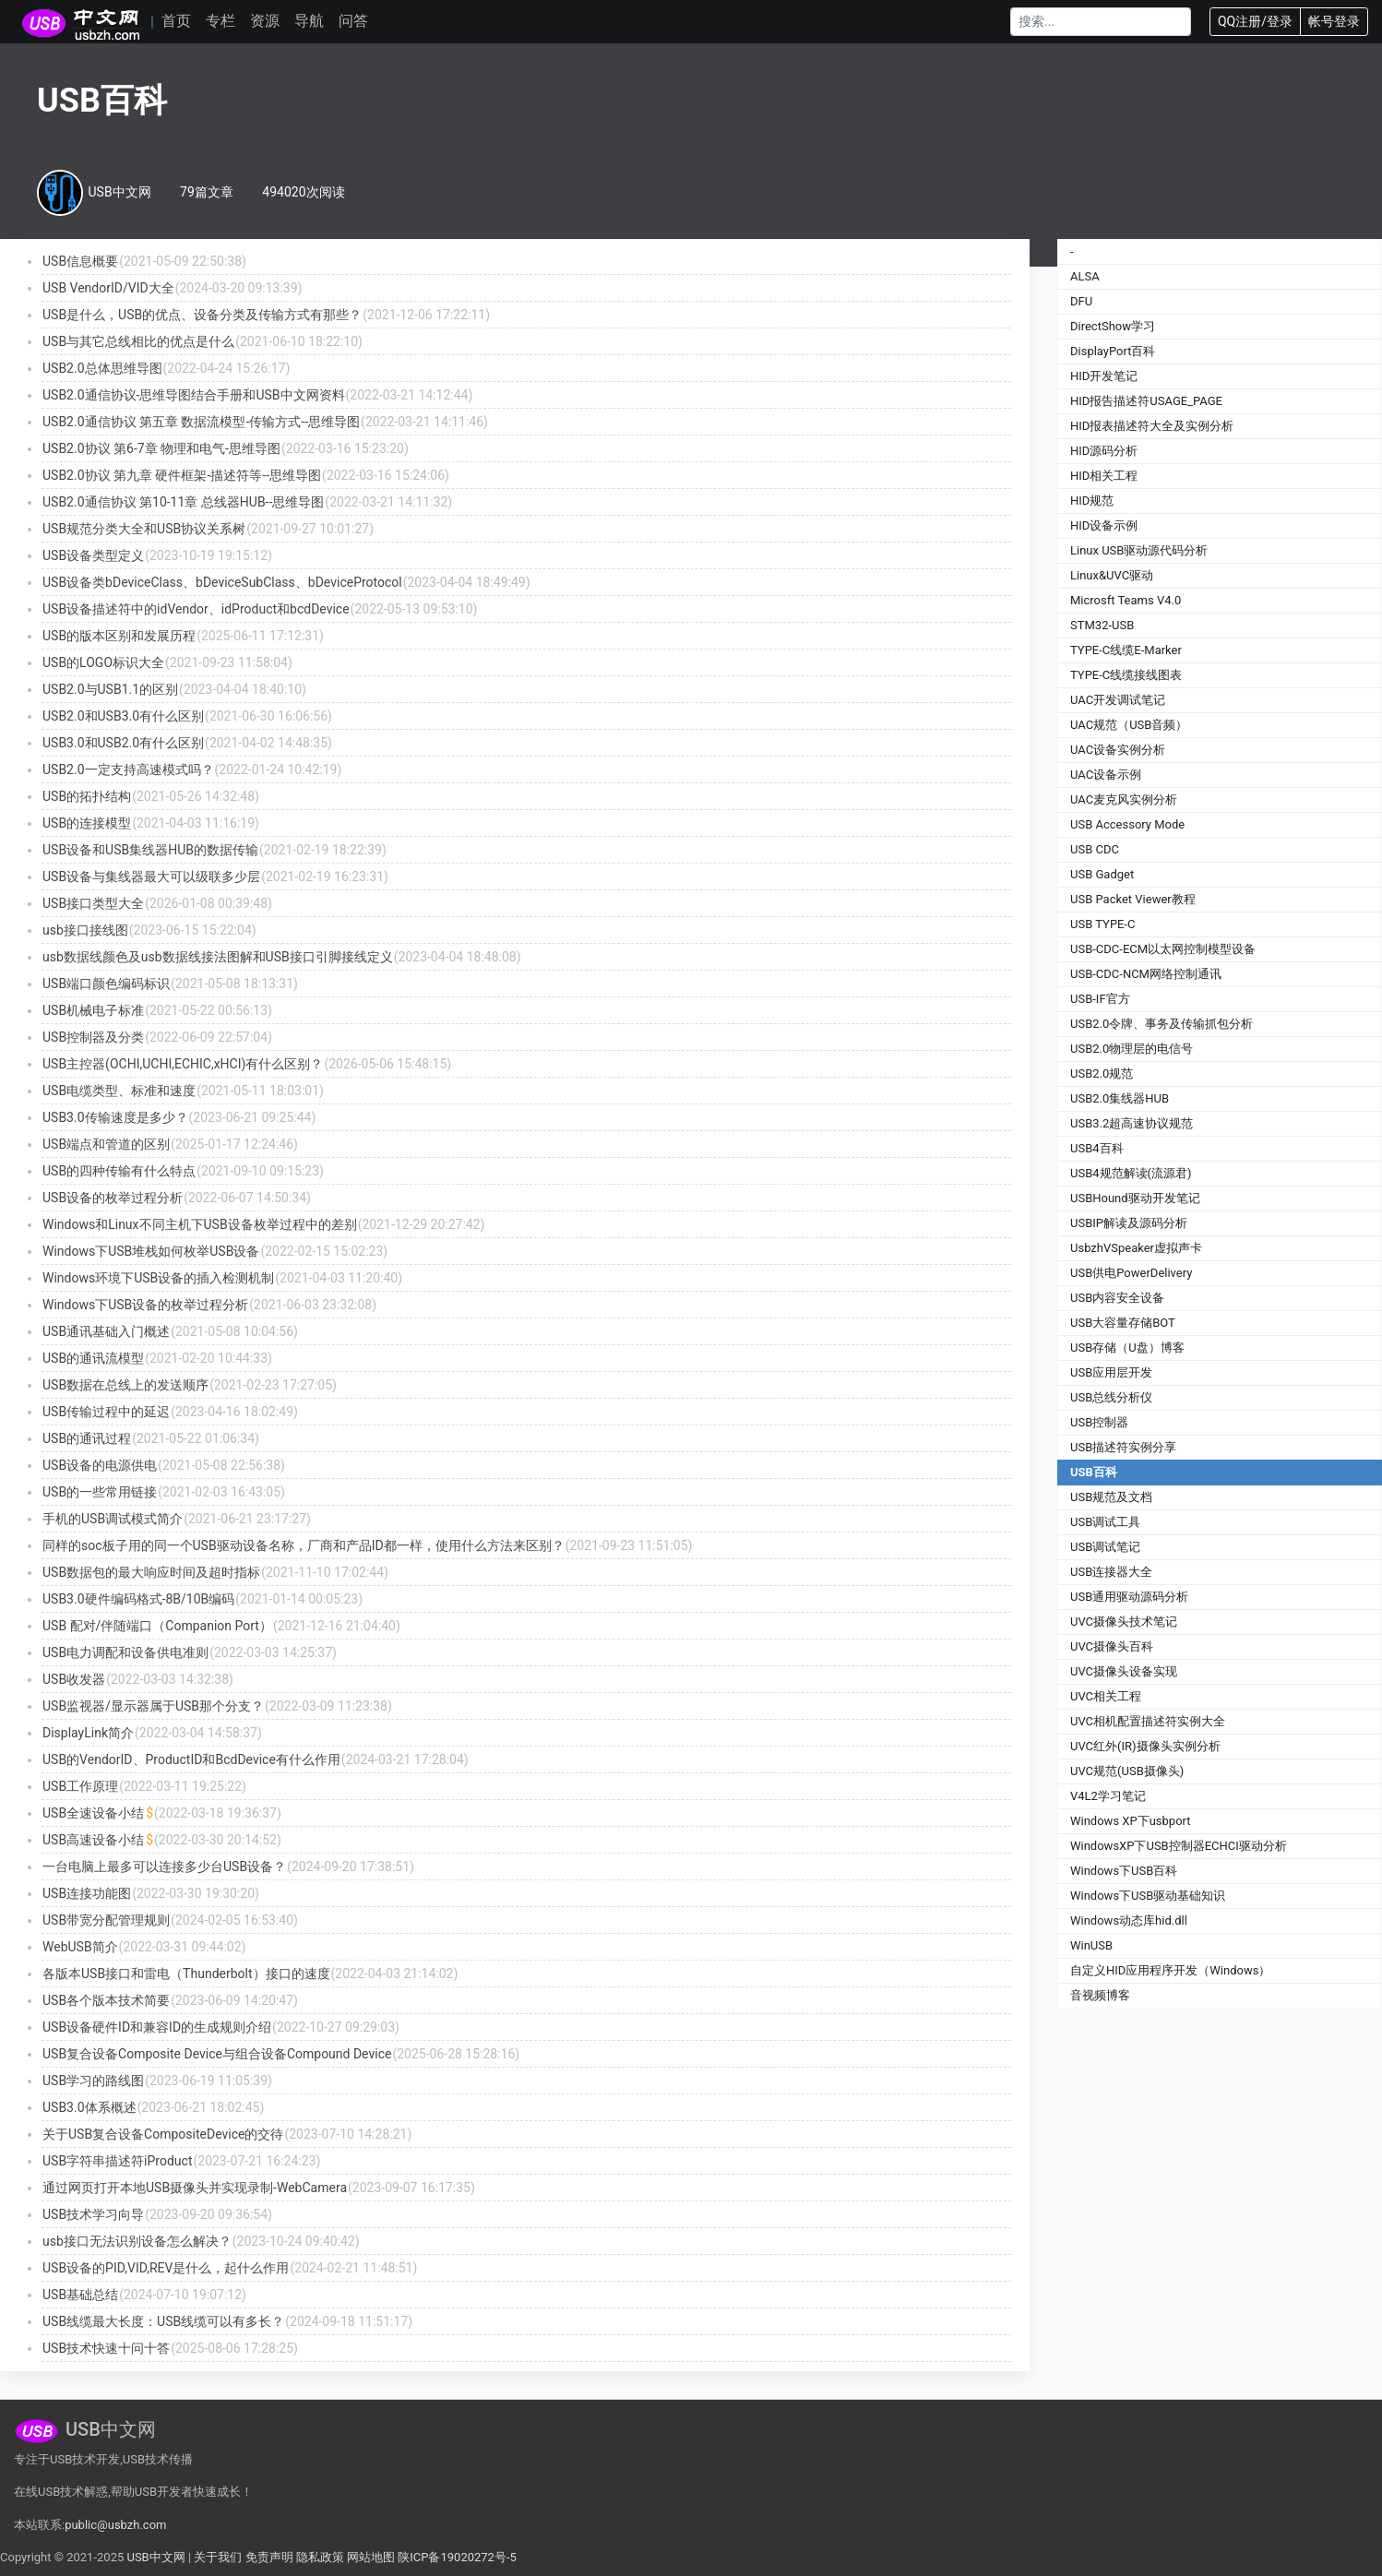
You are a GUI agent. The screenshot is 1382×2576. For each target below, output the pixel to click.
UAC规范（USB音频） (1128, 725)
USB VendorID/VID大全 (108, 287)
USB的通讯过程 (86, 1438)
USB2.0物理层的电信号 (1131, 1048)
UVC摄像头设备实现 (1123, 1671)
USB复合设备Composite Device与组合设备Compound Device (216, 2053)
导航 (309, 21)
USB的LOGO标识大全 (103, 662)
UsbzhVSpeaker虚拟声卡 (1136, 1248)
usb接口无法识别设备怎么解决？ (137, 2241)
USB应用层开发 (1111, 1372)
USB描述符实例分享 (1123, 1447)
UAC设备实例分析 (1117, 750)
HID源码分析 (1104, 451)
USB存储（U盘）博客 (1127, 1347)
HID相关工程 (1104, 476)
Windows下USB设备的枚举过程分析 (145, 1304)
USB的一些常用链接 (99, 1492)
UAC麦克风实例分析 (1123, 799)
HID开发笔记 (1104, 376)
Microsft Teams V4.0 (1125, 600)
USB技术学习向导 (93, 2214)
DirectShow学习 (1112, 326)
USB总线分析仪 (1111, 1397)
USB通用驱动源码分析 (1129, 1597)
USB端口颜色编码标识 (106, 983)
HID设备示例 (1104, 525)
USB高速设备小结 (93, 1839)
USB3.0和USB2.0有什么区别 (123, 742)
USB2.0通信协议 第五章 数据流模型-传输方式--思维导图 (201, 421)
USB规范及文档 (1111, 1497)
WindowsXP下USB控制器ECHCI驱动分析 (1178, 1846)
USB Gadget (1102, 874)
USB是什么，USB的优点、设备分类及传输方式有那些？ (202, 314)
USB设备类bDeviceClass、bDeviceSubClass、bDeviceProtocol (222, 582)
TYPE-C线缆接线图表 (1126, 675)
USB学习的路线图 (93, 2080)
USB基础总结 (80, 2294)
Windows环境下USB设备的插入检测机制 (158, 1277)
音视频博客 (1100, 1995)
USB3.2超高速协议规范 (1131, 1123)
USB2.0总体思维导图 (102, 368)
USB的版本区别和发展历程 (119, 635)
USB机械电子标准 (93, 1010)
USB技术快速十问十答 (106, 2348)
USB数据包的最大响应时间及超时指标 (151, 1572)
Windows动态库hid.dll (1128, 1920)
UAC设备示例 (1105, 774)
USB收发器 (73, 1679)
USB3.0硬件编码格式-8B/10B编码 (138, 1599)
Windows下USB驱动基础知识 (1147, 1895)
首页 (176, 21)
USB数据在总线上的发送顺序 (125, 1384)
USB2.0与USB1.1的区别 (110, 689)
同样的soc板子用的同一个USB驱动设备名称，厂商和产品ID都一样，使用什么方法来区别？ (303, 1545)
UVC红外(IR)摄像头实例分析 (1145, 1746)
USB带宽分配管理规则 (106, 1920)
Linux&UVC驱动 (1111, 575)
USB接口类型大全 (93, 903)
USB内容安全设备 (1117, 1298)
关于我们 (218, 2557)
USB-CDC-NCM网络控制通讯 (1145, 974)
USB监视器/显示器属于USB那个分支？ (153, 1706)
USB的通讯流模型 (93, 1358)
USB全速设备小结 (93, 1813)
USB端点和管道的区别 (106, 1144)
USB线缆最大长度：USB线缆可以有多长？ (163, 2321)
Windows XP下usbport (1130, 1821)
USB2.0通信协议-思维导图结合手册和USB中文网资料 (193, 395)
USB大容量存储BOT (1122, 1323)
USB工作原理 (80, 1786)
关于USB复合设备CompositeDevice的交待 (162, 2134)
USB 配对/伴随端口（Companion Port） (157, 1625)
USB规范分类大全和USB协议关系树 (143, 528)
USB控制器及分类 (93, 1037)
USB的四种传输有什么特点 (119, 1170)
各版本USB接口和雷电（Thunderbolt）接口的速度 (186, 1973)
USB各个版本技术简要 (106, 2000)
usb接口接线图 (85, 930)
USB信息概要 (80, 261)
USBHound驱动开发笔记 (1135, 1198)
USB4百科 (1097, 1148)
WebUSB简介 (80, 1946)
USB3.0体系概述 (89, 2107)
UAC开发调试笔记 (1117, 700)
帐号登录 (1334, 21)
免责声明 (269, 2557)
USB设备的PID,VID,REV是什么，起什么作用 (165, 2267)
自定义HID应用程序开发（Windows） (1170, 1970)
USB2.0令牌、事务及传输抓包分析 (1161, 1024)
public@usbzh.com (115, 2525)
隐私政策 (320, 2557)
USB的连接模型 (86, 823)
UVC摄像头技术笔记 (1123, 1621)
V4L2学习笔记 (1108, 1796)
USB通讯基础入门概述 (106, 1331)
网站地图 (371, 2557)
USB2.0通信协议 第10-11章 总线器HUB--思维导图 (183, 502)
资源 (265, 21)
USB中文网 (155, 2557)
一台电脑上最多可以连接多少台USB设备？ (164, 1866)
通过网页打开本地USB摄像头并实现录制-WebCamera (194, 2187)
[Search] (1100, 21)
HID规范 (1092, 500)
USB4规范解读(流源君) (1131, 1173)
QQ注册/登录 (1255, 21)
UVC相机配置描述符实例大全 (1147, 1721)
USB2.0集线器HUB (1119, 1098)
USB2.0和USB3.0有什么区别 (123, 716)
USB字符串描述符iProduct (117, 2160)
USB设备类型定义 (93, 555)
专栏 (220, 21)
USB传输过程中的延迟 (106, 1411)
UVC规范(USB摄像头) (1127, 1771)
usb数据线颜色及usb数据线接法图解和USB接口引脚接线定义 (217, 956)
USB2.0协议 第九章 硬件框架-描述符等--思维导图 (181, 475)
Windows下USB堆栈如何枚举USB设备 (150, 1251)
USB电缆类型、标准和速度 (119, 1090)
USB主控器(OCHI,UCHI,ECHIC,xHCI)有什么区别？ (182, 1063)
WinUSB (1091, 1945)
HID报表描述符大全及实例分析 (1151, 426)
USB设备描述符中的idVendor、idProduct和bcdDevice (196, 609)
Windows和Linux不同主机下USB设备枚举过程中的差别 (199, 1224)
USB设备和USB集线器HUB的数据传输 (150, 849)
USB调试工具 (1105, 1522)
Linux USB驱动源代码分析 (1139, 550)
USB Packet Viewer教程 (1133, 899)
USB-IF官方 (1100, 999)
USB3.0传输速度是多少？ (115, 1117)
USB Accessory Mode (1127, 824)
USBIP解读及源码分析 (1128, 1223)
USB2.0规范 (1101, 1073)
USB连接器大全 (1111, 1572)
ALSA (1085, 276)
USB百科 (1093, 1472)
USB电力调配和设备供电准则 (125, 1652)
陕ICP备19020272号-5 (457, 2557)
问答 (353, 21)
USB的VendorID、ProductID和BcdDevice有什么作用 (191, 1759)
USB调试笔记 (1105, 1547)
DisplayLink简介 (88, 1732)
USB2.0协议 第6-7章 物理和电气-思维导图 (161, 448)
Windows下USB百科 (1123, 1871)
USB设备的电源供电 (99, 1465)
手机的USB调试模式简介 (112, 1518)
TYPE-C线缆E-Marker (1126, 650)
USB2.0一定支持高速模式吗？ (128, 769)
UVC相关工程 (1105, 1696)
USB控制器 (1099, 1422)
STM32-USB (1102, 625)
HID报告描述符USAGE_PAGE (1146, 401)
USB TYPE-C (1103, 924)
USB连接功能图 (86, 1893)
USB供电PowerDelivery (1131, 1273)
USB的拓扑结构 (86, 796)
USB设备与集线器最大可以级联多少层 (151, 876)
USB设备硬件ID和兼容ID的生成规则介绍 (156, 2027)
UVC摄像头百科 (1111, 1646)
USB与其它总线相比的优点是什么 (138, 341)
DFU (1081, 301)
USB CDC (1094, 849)
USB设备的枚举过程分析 (112, 1197)
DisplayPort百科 (1113, 351)
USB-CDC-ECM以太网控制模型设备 (1163, 949)
